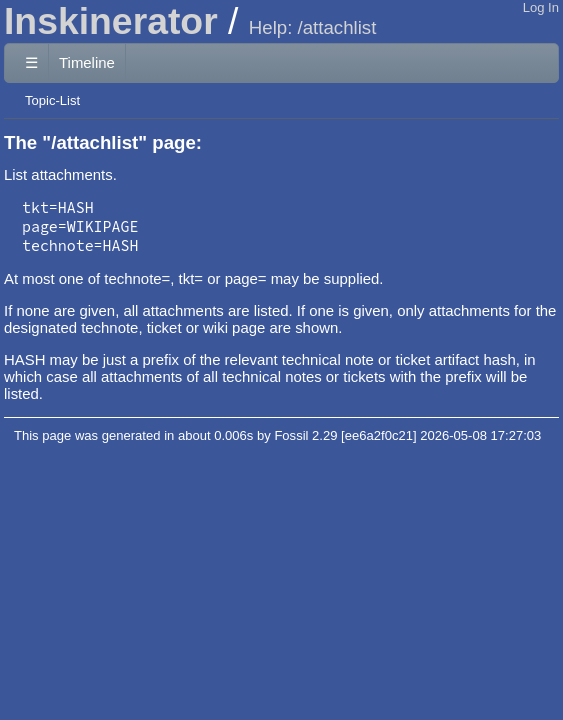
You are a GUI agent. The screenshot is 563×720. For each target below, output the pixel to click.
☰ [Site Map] (31, 62)
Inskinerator (111, 21)
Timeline (87, 62)
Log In (541, 7)
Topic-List (52, 100)
